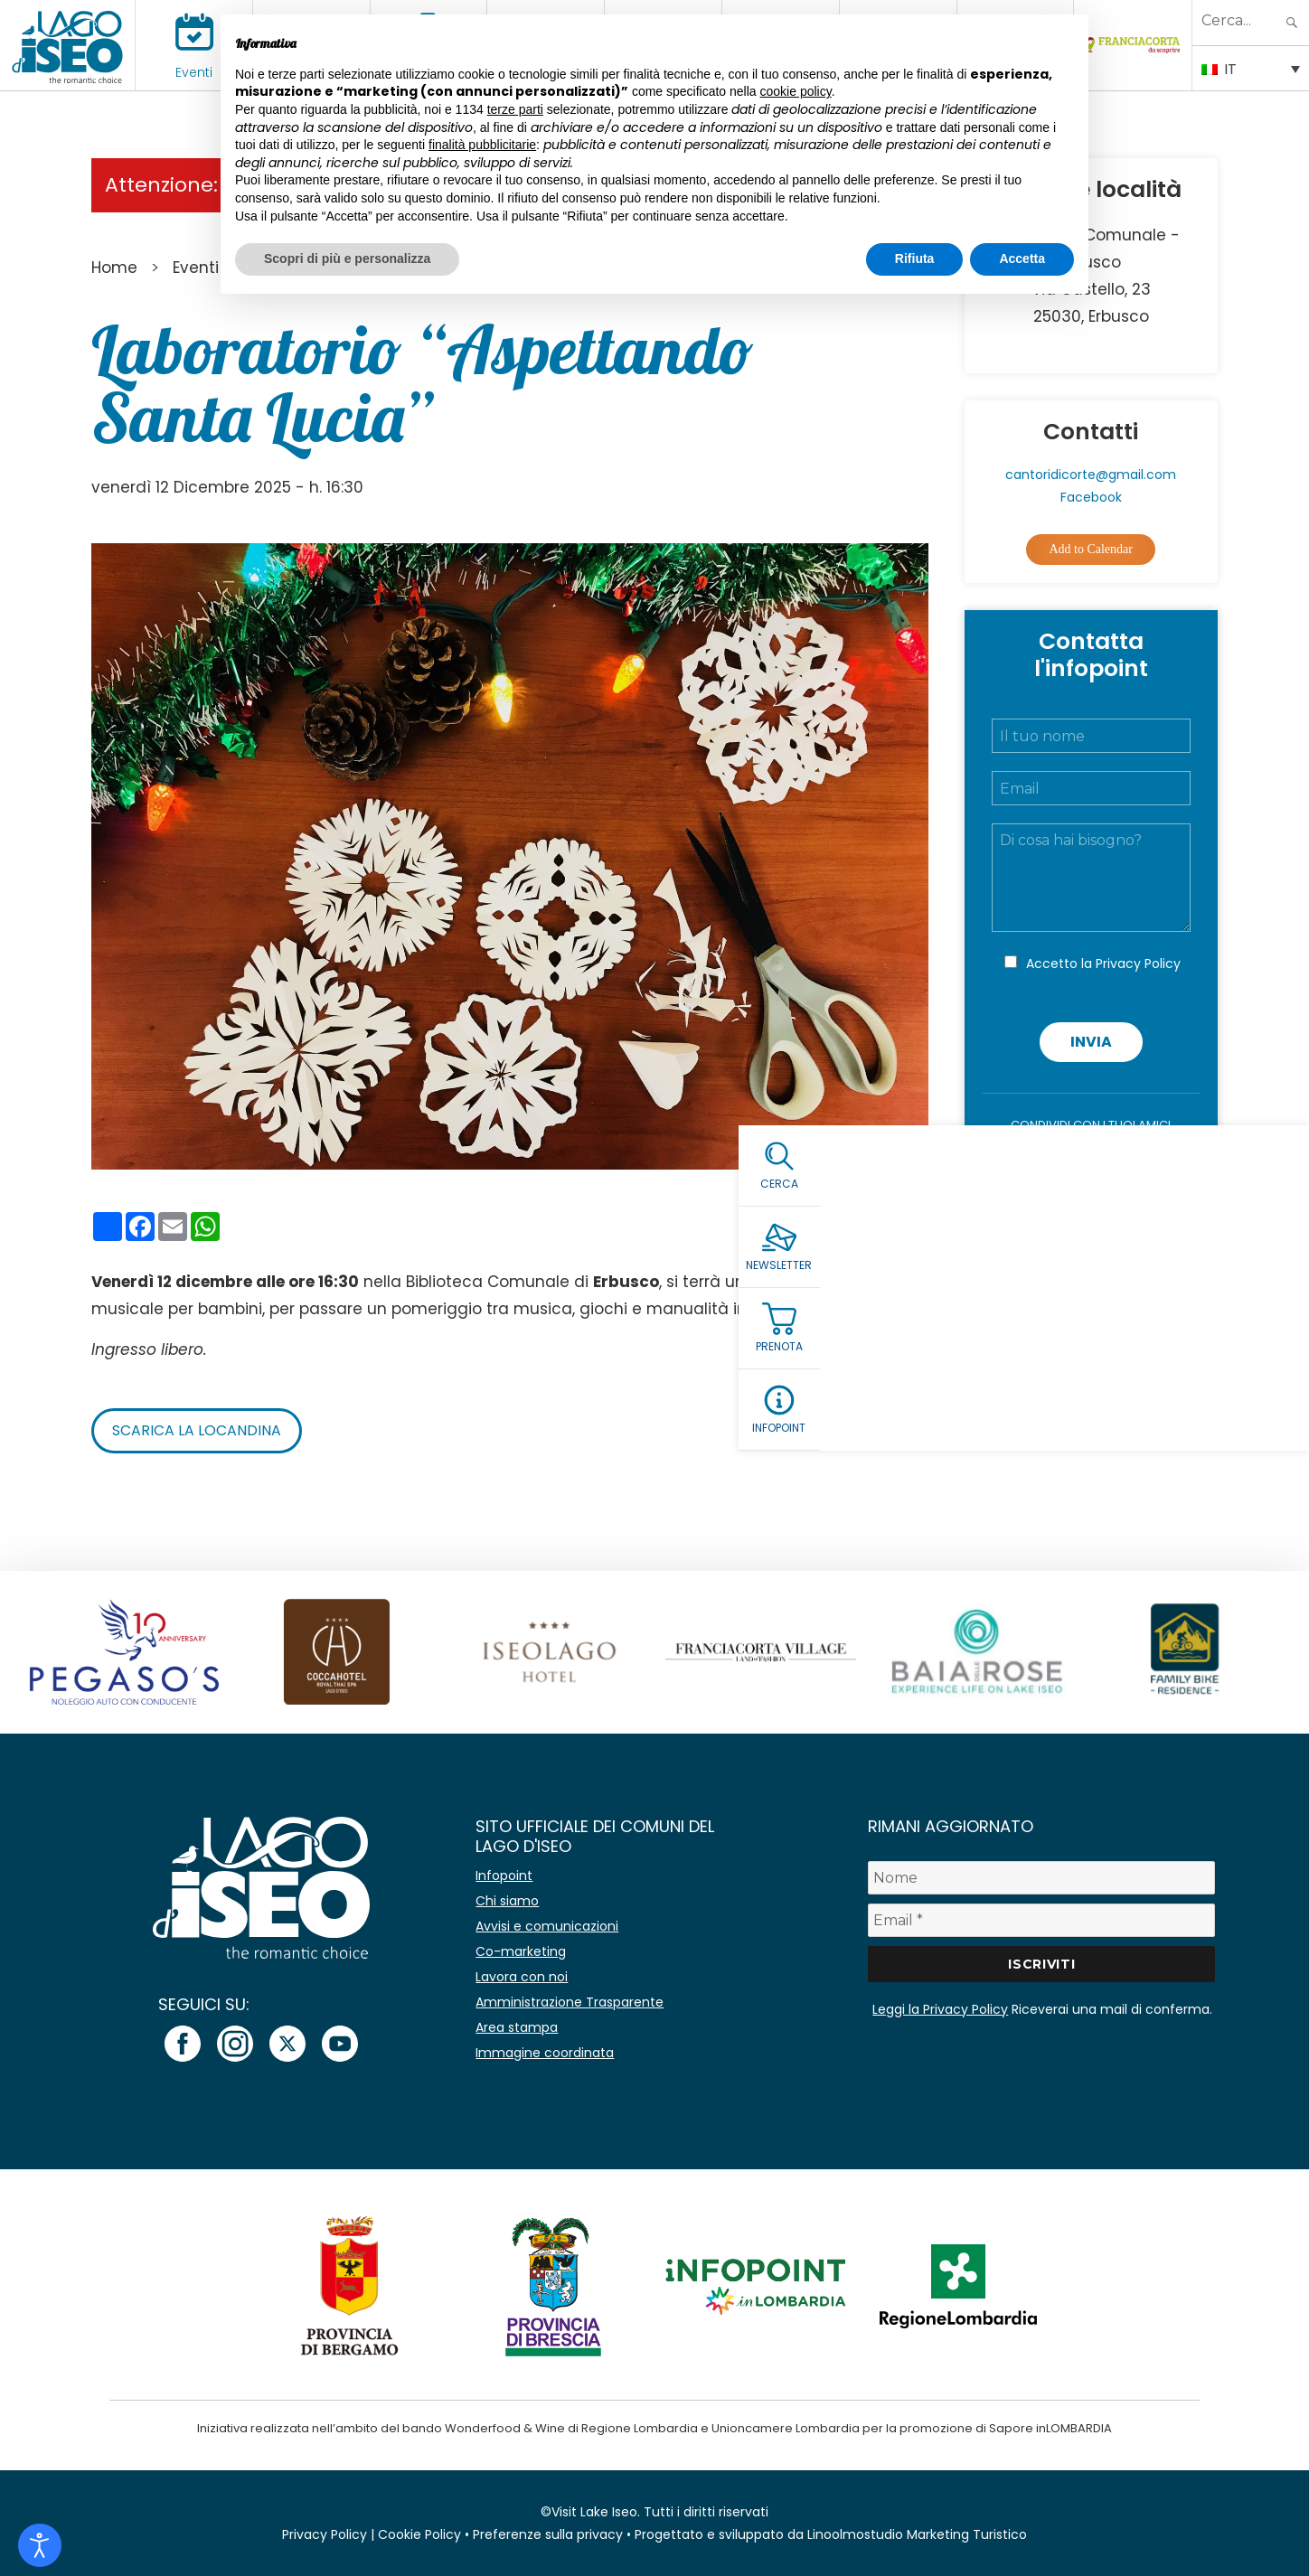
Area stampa (517, 2027)
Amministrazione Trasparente (570, 2002)
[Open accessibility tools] (39, 2545)
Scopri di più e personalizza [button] (347, 258)
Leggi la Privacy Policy (940, 2009)
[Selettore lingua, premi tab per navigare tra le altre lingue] (1250, 67)
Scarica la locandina (196, 1430)
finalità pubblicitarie (482, 144)
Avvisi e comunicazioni (547, 1926)
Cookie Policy (419, 2534)
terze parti (515, 109)
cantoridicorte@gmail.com (1090, 474)
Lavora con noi (522, 1977)
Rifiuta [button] (915, 258)
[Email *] (1041, 1920)
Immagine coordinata (545, 2053)
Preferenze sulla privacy (548, 2534)
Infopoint (504, 1875)
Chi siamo (507, 1901)
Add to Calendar (1091, 549)
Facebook (1091, 497)
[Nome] (1041, 1877)
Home (114, 267)
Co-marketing (521, 1951)
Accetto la (1103, 963)
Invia (1091, 1041)
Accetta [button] (1022, 258)
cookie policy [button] (796, 91)
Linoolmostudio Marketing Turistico (917, 2534)
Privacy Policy (1138, 963)
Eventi (193, 72)
